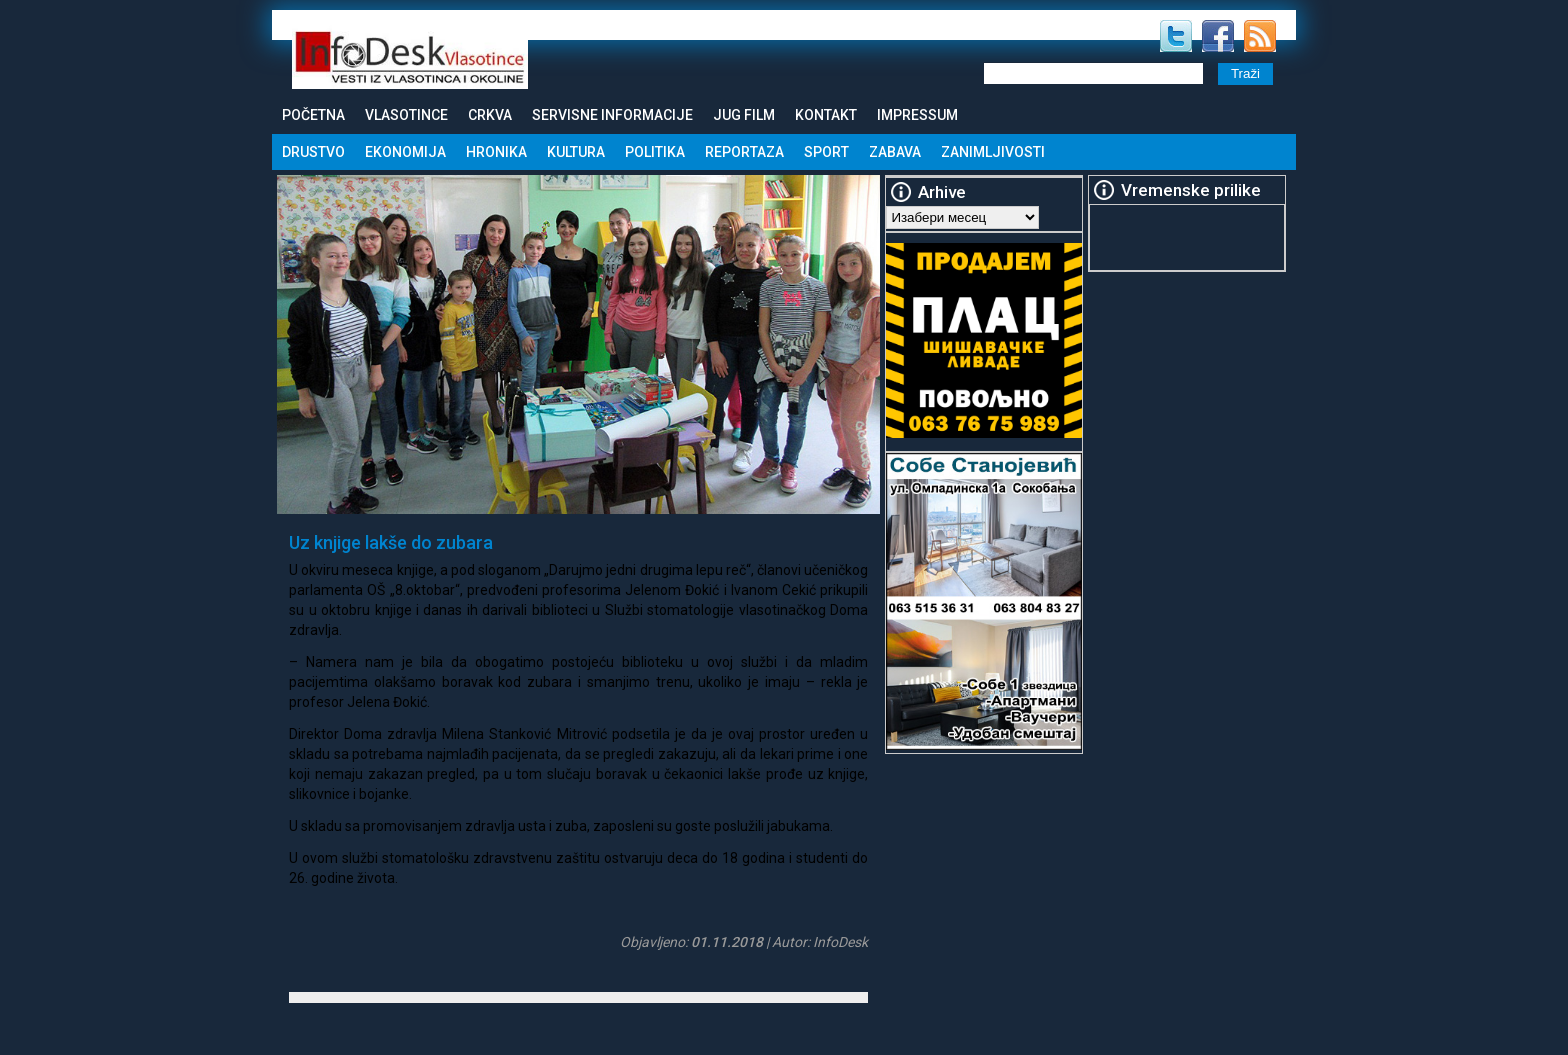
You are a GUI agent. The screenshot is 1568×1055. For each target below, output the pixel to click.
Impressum (917, 115)
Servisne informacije (612, 115)
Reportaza (744, 152)
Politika (655, 152)
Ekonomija (405, 152)
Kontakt (826, 115)
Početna (313, 115)
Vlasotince (406, 115)
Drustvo (313, 152)
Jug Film (744, 115)
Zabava (895, 152)
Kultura (576, 152)
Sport (826, 152)
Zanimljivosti (993, 152)
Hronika (496, 152)
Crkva (490, 115)
